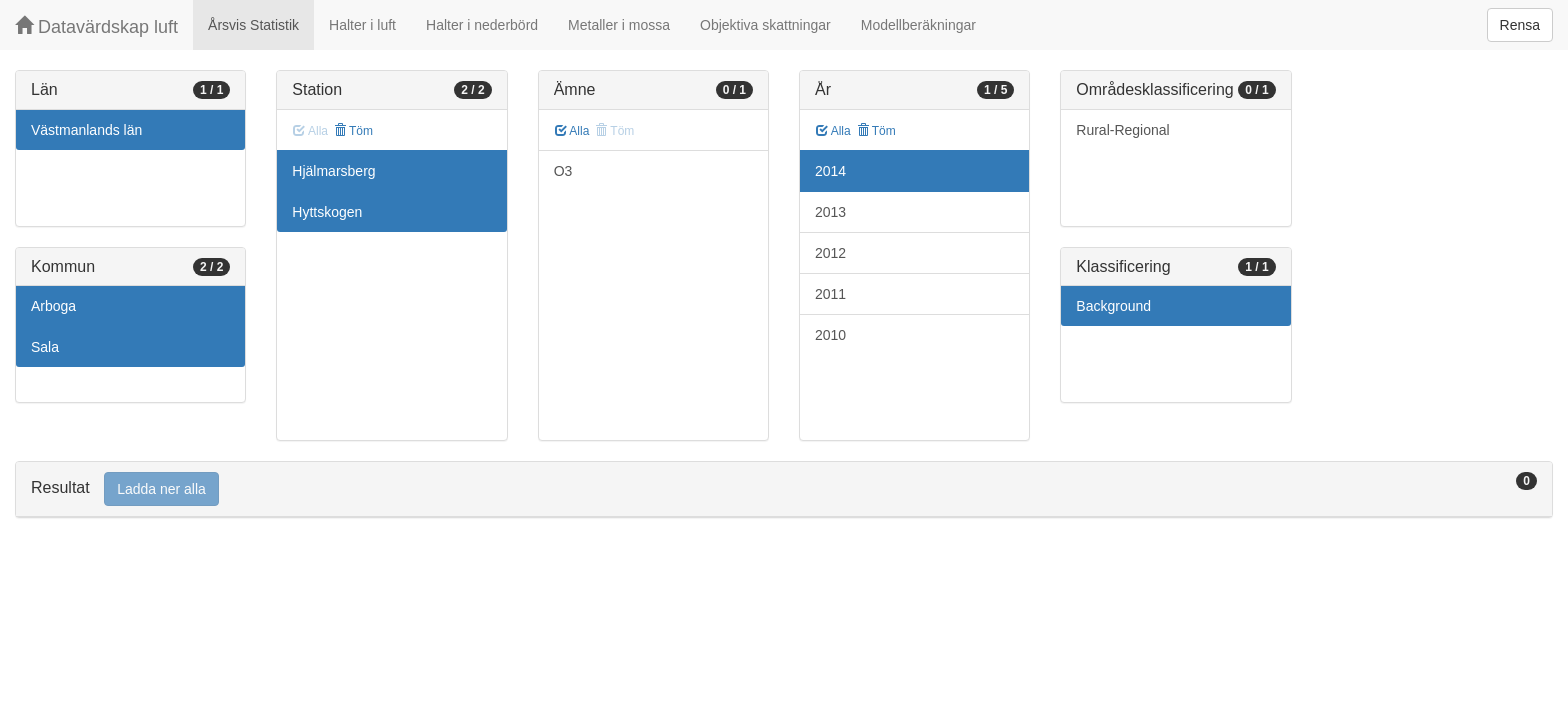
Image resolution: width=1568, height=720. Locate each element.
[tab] (784, 489)
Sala (45, 347)
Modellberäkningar (918, 25)
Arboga (53, 306)
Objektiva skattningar (765, 25)
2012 (830, 253)
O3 (563, 171)
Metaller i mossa (619, 25)
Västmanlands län (86, 130)
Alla (572, 131)
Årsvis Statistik (253, 25)
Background (1113, 306)
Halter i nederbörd (482, 25)
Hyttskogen (327, 212)
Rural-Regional (1122, 130)
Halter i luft (362, 25)
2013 (830, 212)
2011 (830, 294)
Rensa (1520, 25)
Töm (353, 131)
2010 (830, 335)
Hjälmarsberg (333, 171)
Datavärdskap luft (96, 26)
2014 (830, 171)
